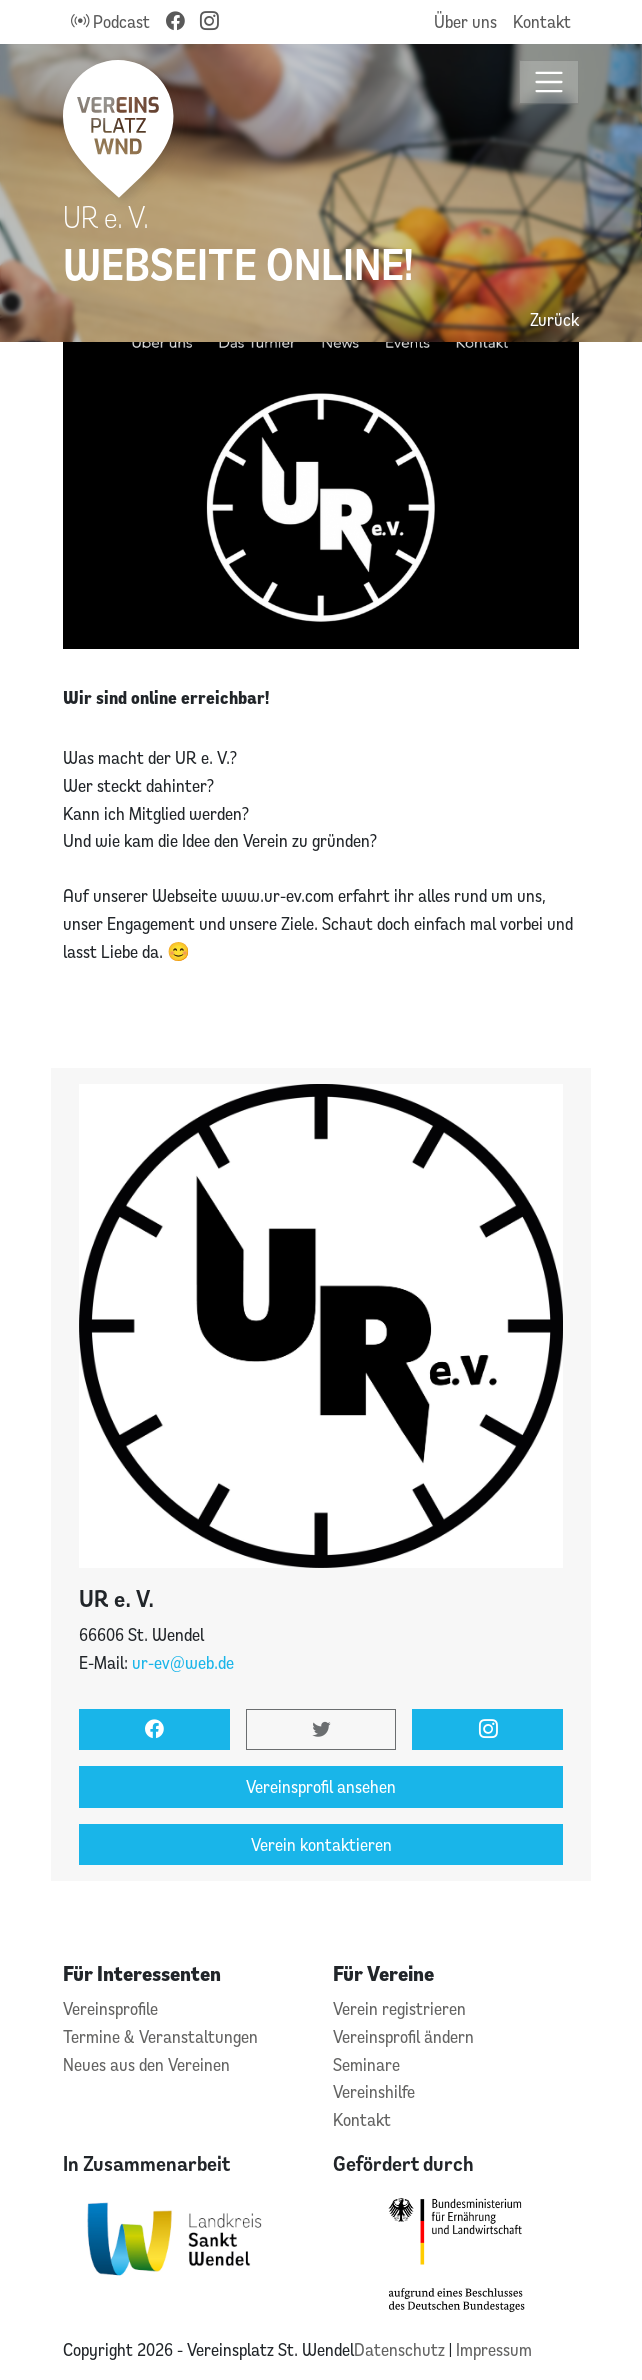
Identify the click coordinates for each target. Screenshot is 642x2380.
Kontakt (542, 21)
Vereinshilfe (374, 2091)
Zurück (554, 319)
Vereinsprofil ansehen (321, 1786)
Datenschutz (401, 2349)
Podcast (110, 21)
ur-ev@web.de (183, 1662)
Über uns (465, 21)
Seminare (366, 2064)
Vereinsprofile (110, 2008)
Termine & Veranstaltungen (160, 2036)
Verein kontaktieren (321, 1844)
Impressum (494, 2349)
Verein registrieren (399, 2008)
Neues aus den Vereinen (146, 2064)
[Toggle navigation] (549, 82)
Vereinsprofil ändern (403, 2036)
